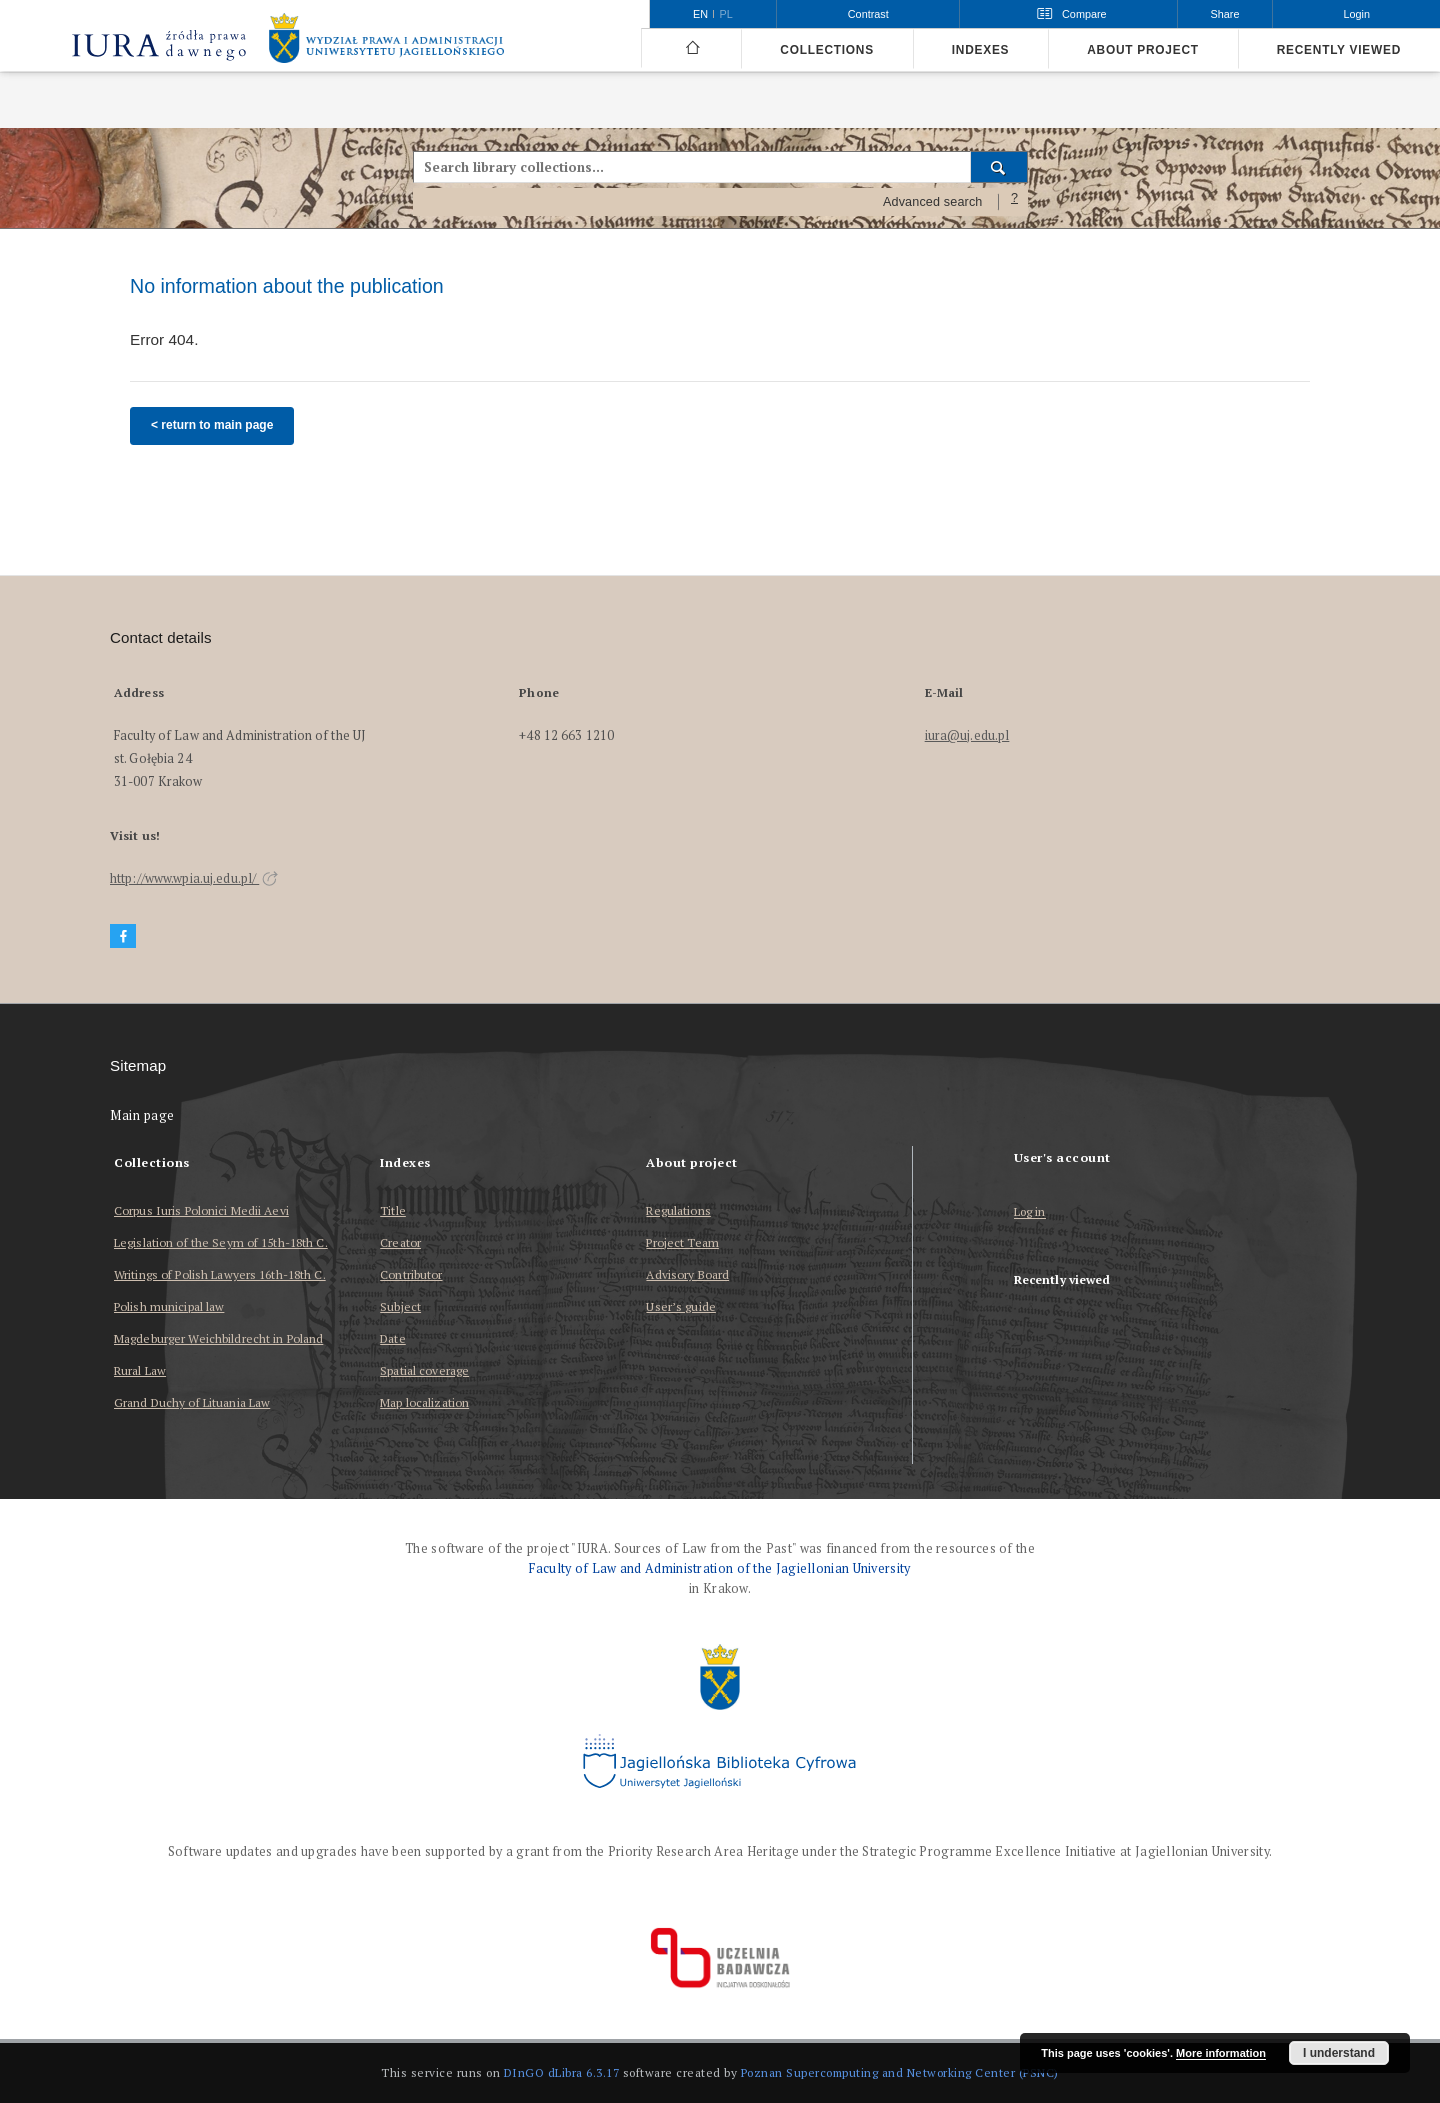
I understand (1339, 2053)
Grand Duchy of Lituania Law (192, 1402)
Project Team (682, 1242)
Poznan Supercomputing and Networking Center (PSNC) (900, 2072)
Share (1225, 14)
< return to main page (212, 425)
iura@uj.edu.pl (967, 735)
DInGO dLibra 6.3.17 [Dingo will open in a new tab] (562, 2072)
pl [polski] (726, 14)
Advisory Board (687, 1274)
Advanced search (933, 202)
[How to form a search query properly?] (1015, 202)
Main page (142, 1115)
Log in (1030, 1212)
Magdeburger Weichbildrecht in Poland (218, 1338)
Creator (400, 1242)
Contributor (411, 1274)
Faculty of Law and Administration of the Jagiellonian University (719, 1568)
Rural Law (140, 1370)
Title (393, 1210)
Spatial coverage (424, 1370)
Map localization (424, 1402)
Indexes (980, 50)
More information (1221, 2053)
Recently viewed (1339, 50)
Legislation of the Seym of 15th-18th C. (221, 1242)
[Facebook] (123, 936)
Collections (826, 50)
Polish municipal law (169, 1306)
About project (1143, 50)
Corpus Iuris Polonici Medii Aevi (201, 1210)
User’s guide (680, 1306)
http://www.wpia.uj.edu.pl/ (194, 878)
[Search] (999, 167)
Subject (400, 1306)
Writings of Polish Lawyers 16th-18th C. (220, 1274)
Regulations (678, 1210)
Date (392, 1338)
